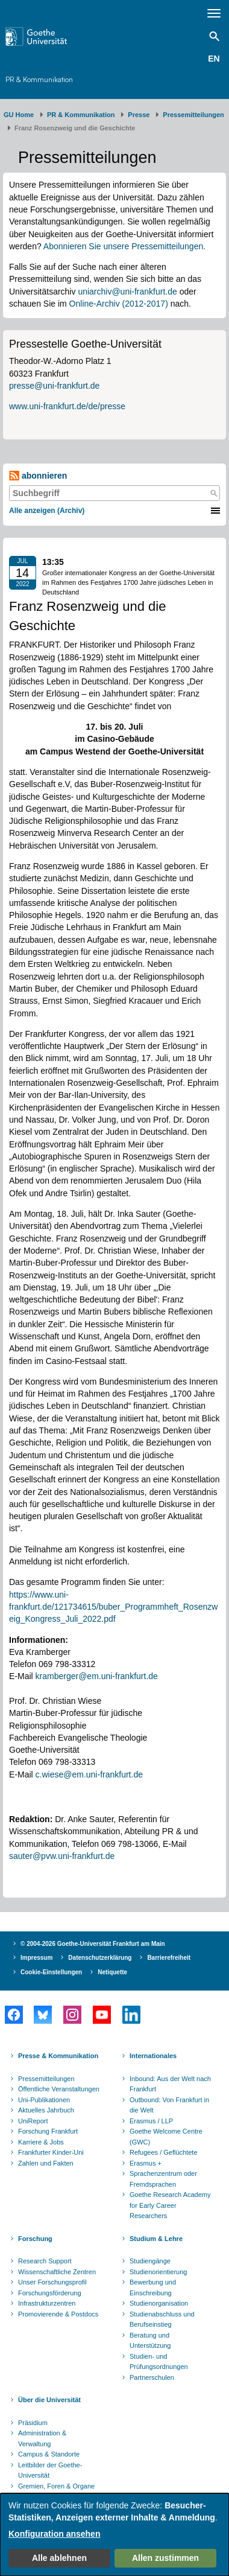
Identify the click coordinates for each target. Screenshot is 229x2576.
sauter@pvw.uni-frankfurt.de (61, 1856)
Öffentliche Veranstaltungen (58, 2089)
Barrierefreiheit (168, 1957)
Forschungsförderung (49, 2293)
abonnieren (38, 476)
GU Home (19, 114)
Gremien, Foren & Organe (56, 2486)
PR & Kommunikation (39, 79)
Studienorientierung (158, 2271)
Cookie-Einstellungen (51, 1972)
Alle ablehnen (59, 2558)
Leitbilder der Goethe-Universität (50, 2470)
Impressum (36, 1957)
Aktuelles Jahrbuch (46, 2110)
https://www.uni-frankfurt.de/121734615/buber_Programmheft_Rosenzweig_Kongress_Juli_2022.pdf (113, 1607)
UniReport (33, 2121)
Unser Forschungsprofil (52, 2282)
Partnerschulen (152, 2377)
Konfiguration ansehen (54, 2534)
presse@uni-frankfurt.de (54, 386)
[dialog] (114, 2534)
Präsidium (33, 2422)
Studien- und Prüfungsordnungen (159, 2362)
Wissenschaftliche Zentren (57, 2271)
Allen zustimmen (165, 2558)
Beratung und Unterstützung (150, 2341)
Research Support (45, 2261)
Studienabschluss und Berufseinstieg (162, 2319)
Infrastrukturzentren (46, 2303)
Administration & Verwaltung (42, 2438)
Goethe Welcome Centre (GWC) (166, 2137)
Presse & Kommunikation (58, 2055)
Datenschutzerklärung (99, 1957)
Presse (138, 114)
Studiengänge (150, 2261)
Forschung (35, 2238)
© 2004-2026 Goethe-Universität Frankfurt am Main (92, 1943)
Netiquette (112, 1972)
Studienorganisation (159, 2303)
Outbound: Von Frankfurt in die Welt (169, 2105)
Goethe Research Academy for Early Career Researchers (170, 2205)
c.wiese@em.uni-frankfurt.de (89, 1774)
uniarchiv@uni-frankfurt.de (127, 291)
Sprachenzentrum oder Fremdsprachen (163, 2179)
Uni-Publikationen (44, 2099)
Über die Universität (49, 2399)
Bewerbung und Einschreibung (153, 2287)
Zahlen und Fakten (46, 2163)
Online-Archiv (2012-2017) (118, 303)
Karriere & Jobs (41, 2142)
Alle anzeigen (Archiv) (46, 510)
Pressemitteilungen (46, 2078)
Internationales (153, 2055)
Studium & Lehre (156, 2238)
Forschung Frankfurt (48, 2131)
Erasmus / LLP (151, 2121)
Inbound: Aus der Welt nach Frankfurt (170, 2084)
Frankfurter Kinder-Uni (51, 2152)
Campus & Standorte (49, 2454)
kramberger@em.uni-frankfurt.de (97, 1676)
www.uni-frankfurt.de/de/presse (67, 406)
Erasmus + (146, 2163)
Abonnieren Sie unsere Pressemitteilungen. (124, 246)
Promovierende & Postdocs (58, 2314)
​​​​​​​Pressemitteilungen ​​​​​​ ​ (195, 114)
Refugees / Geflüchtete (164, 2152)
